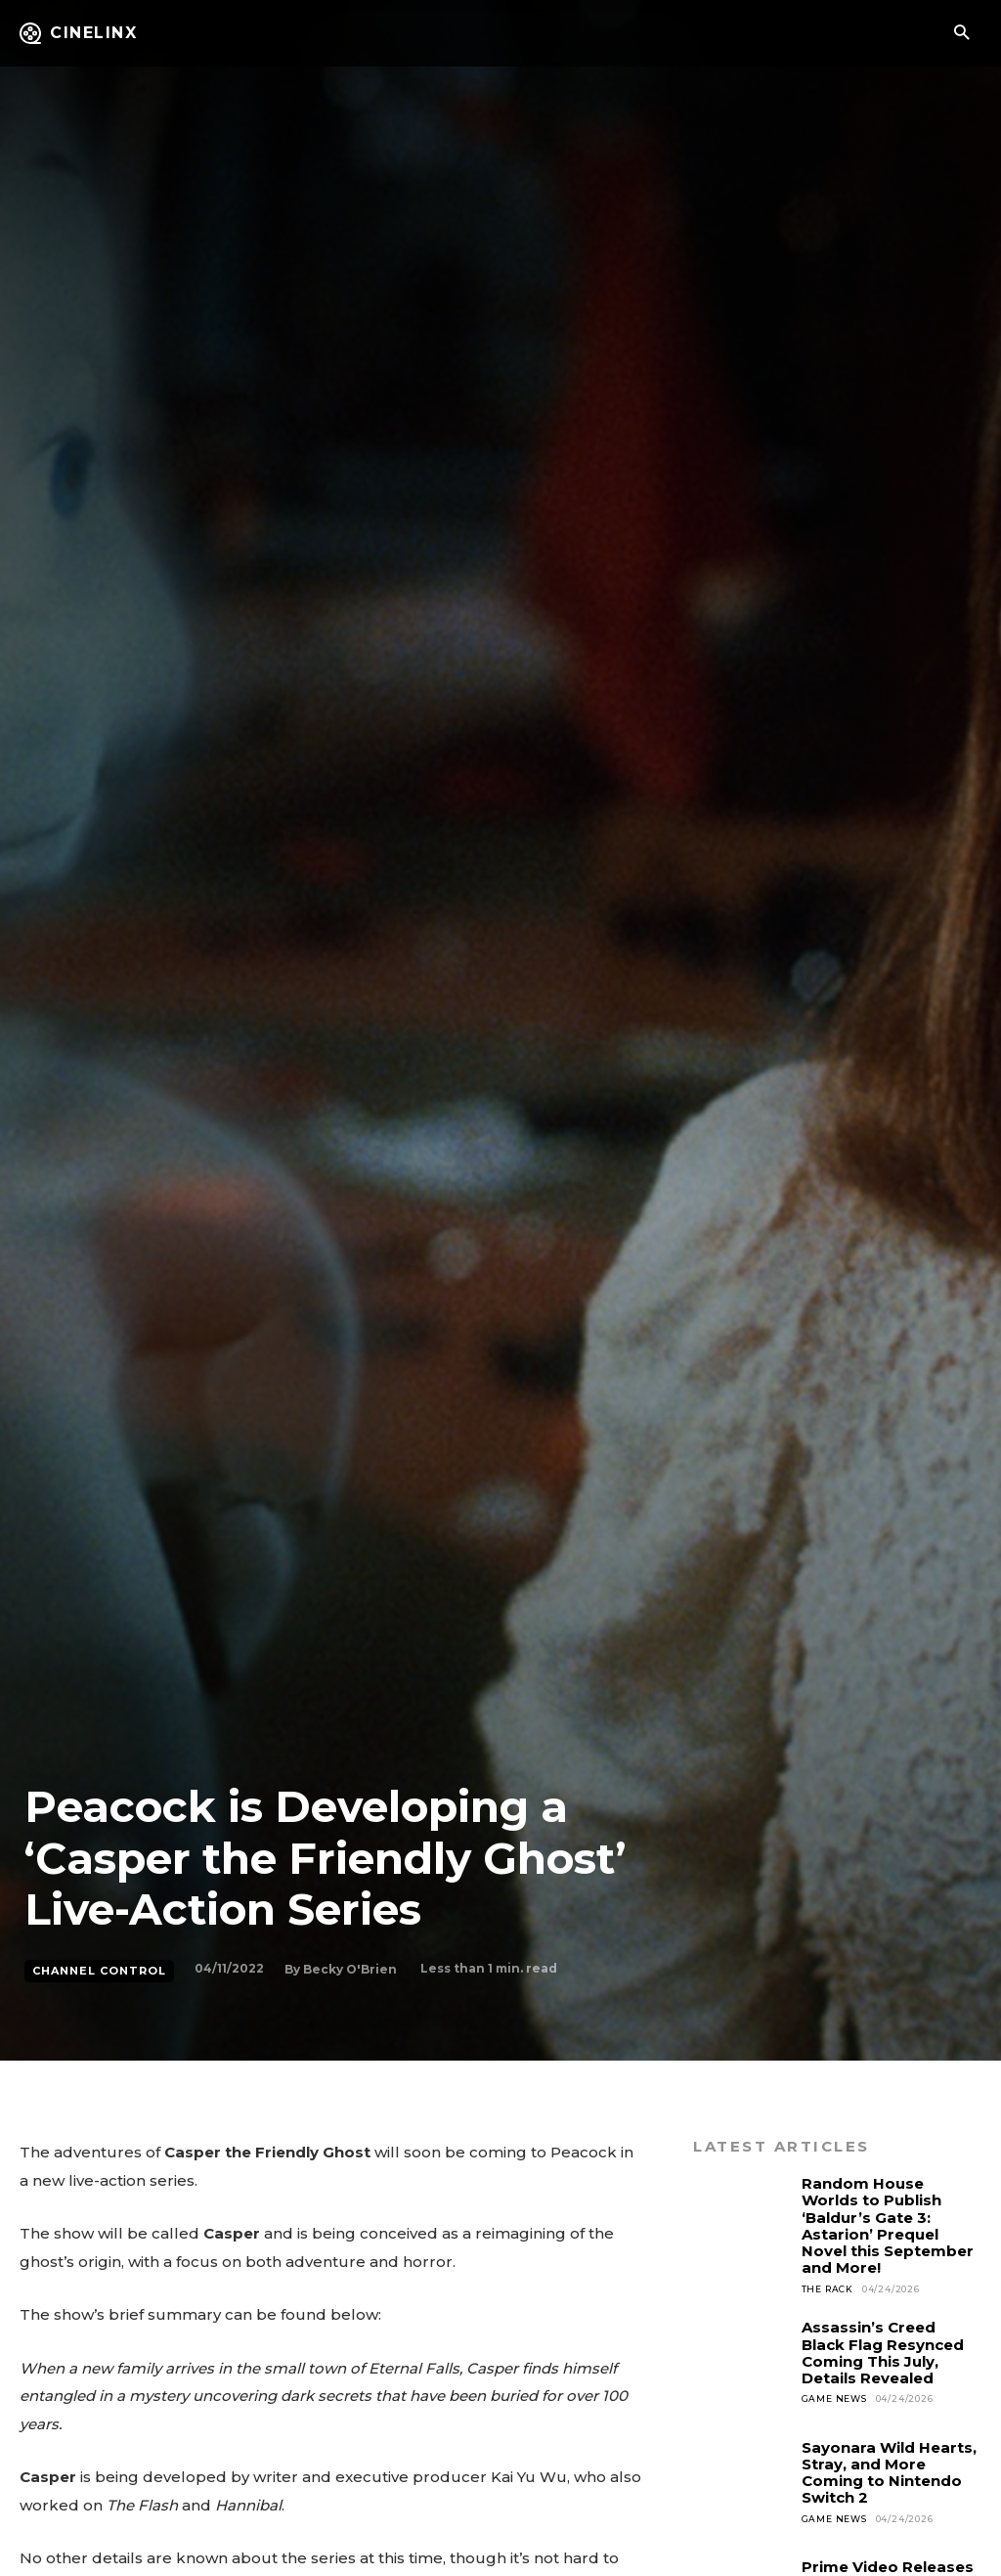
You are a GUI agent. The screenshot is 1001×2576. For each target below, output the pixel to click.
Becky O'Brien (350, 1969)
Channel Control (99, 1971)
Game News (834, 2398)
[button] (961, 34)
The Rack (827, 2289)
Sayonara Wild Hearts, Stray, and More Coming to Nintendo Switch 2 (889, 2473)
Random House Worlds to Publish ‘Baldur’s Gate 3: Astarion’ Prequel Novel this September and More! (888, 2225)
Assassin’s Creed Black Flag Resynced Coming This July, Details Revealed (883, 2352)
